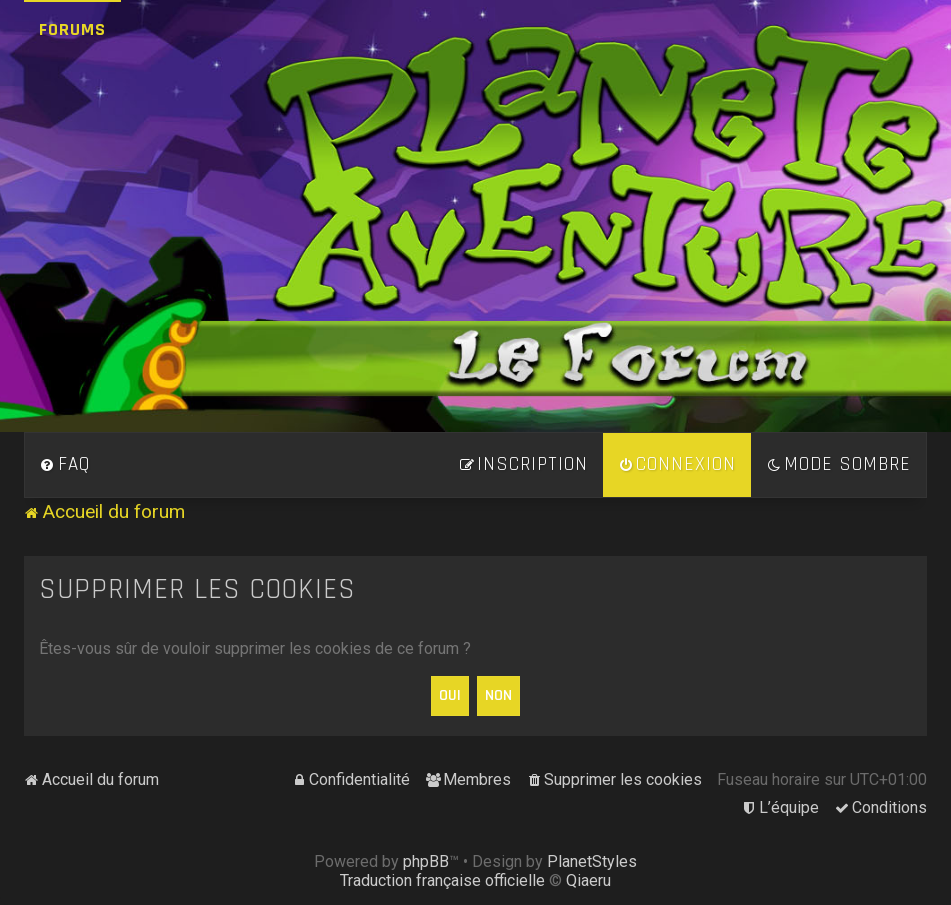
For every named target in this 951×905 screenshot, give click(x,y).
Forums (72, 29)
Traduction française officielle (442, 880)
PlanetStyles (592, 861)
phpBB (426, 861)
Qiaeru (588, 880)
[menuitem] (65, 465)
